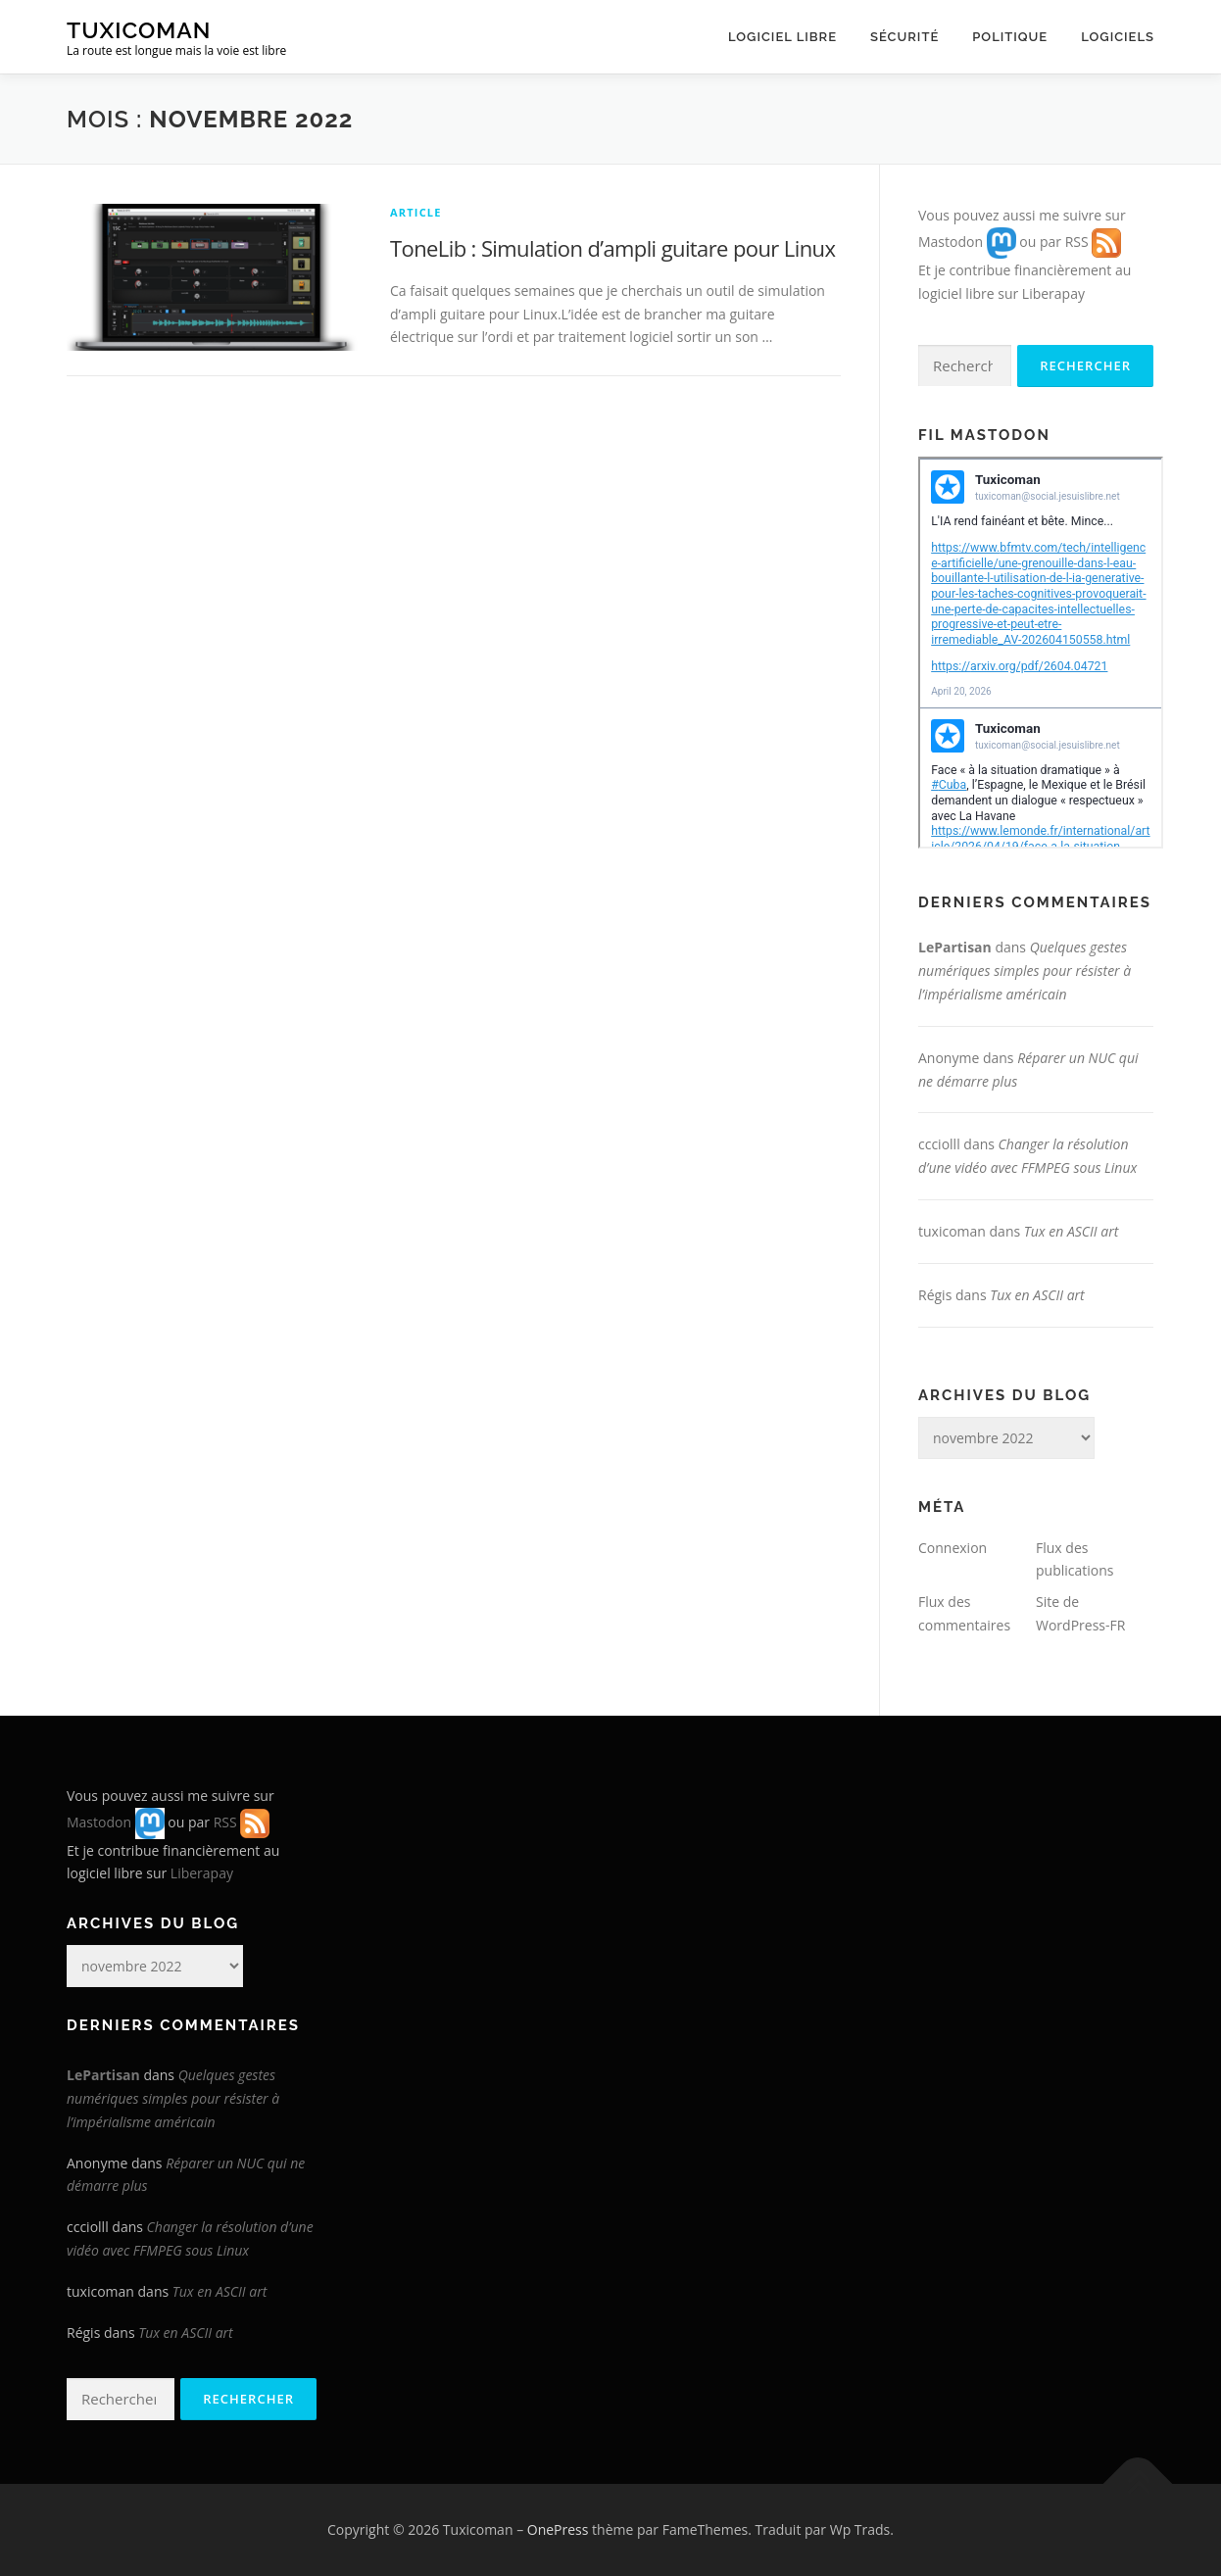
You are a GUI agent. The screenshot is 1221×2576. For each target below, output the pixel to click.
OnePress (558, 2529)
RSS (1077, 241)
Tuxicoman (139, 30)
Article (416, 212)
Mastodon (950, 241)
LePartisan (955, 947)
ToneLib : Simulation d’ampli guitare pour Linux (612, 248)
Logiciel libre (782, 36)
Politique (1010, 36)
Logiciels (1117, 36)
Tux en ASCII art (1071, 1231)
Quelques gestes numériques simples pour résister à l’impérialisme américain (1024, 970)
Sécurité (904, 36)
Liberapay (1053, 293)
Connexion (952, 1547)
